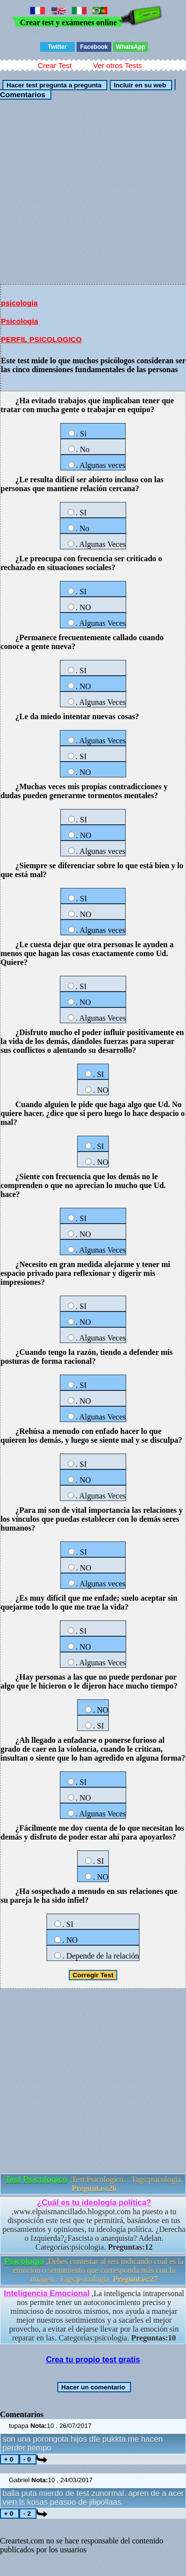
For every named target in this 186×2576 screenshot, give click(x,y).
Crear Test (55, 65)
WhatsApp (130, 46)
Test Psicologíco (36, 2179)
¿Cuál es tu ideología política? (94, 2202)
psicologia (19, 303)
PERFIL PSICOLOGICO (41, 339)
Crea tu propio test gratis (93, 2359)
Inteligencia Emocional (47, 2293)
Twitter (57, 46)
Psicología (19, 321)
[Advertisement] (93, 191)
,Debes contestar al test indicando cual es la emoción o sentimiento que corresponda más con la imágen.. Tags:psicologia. (94, 2270)
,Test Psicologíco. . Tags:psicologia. (94, 2183)
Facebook (94, 46)
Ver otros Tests (117, 65)
